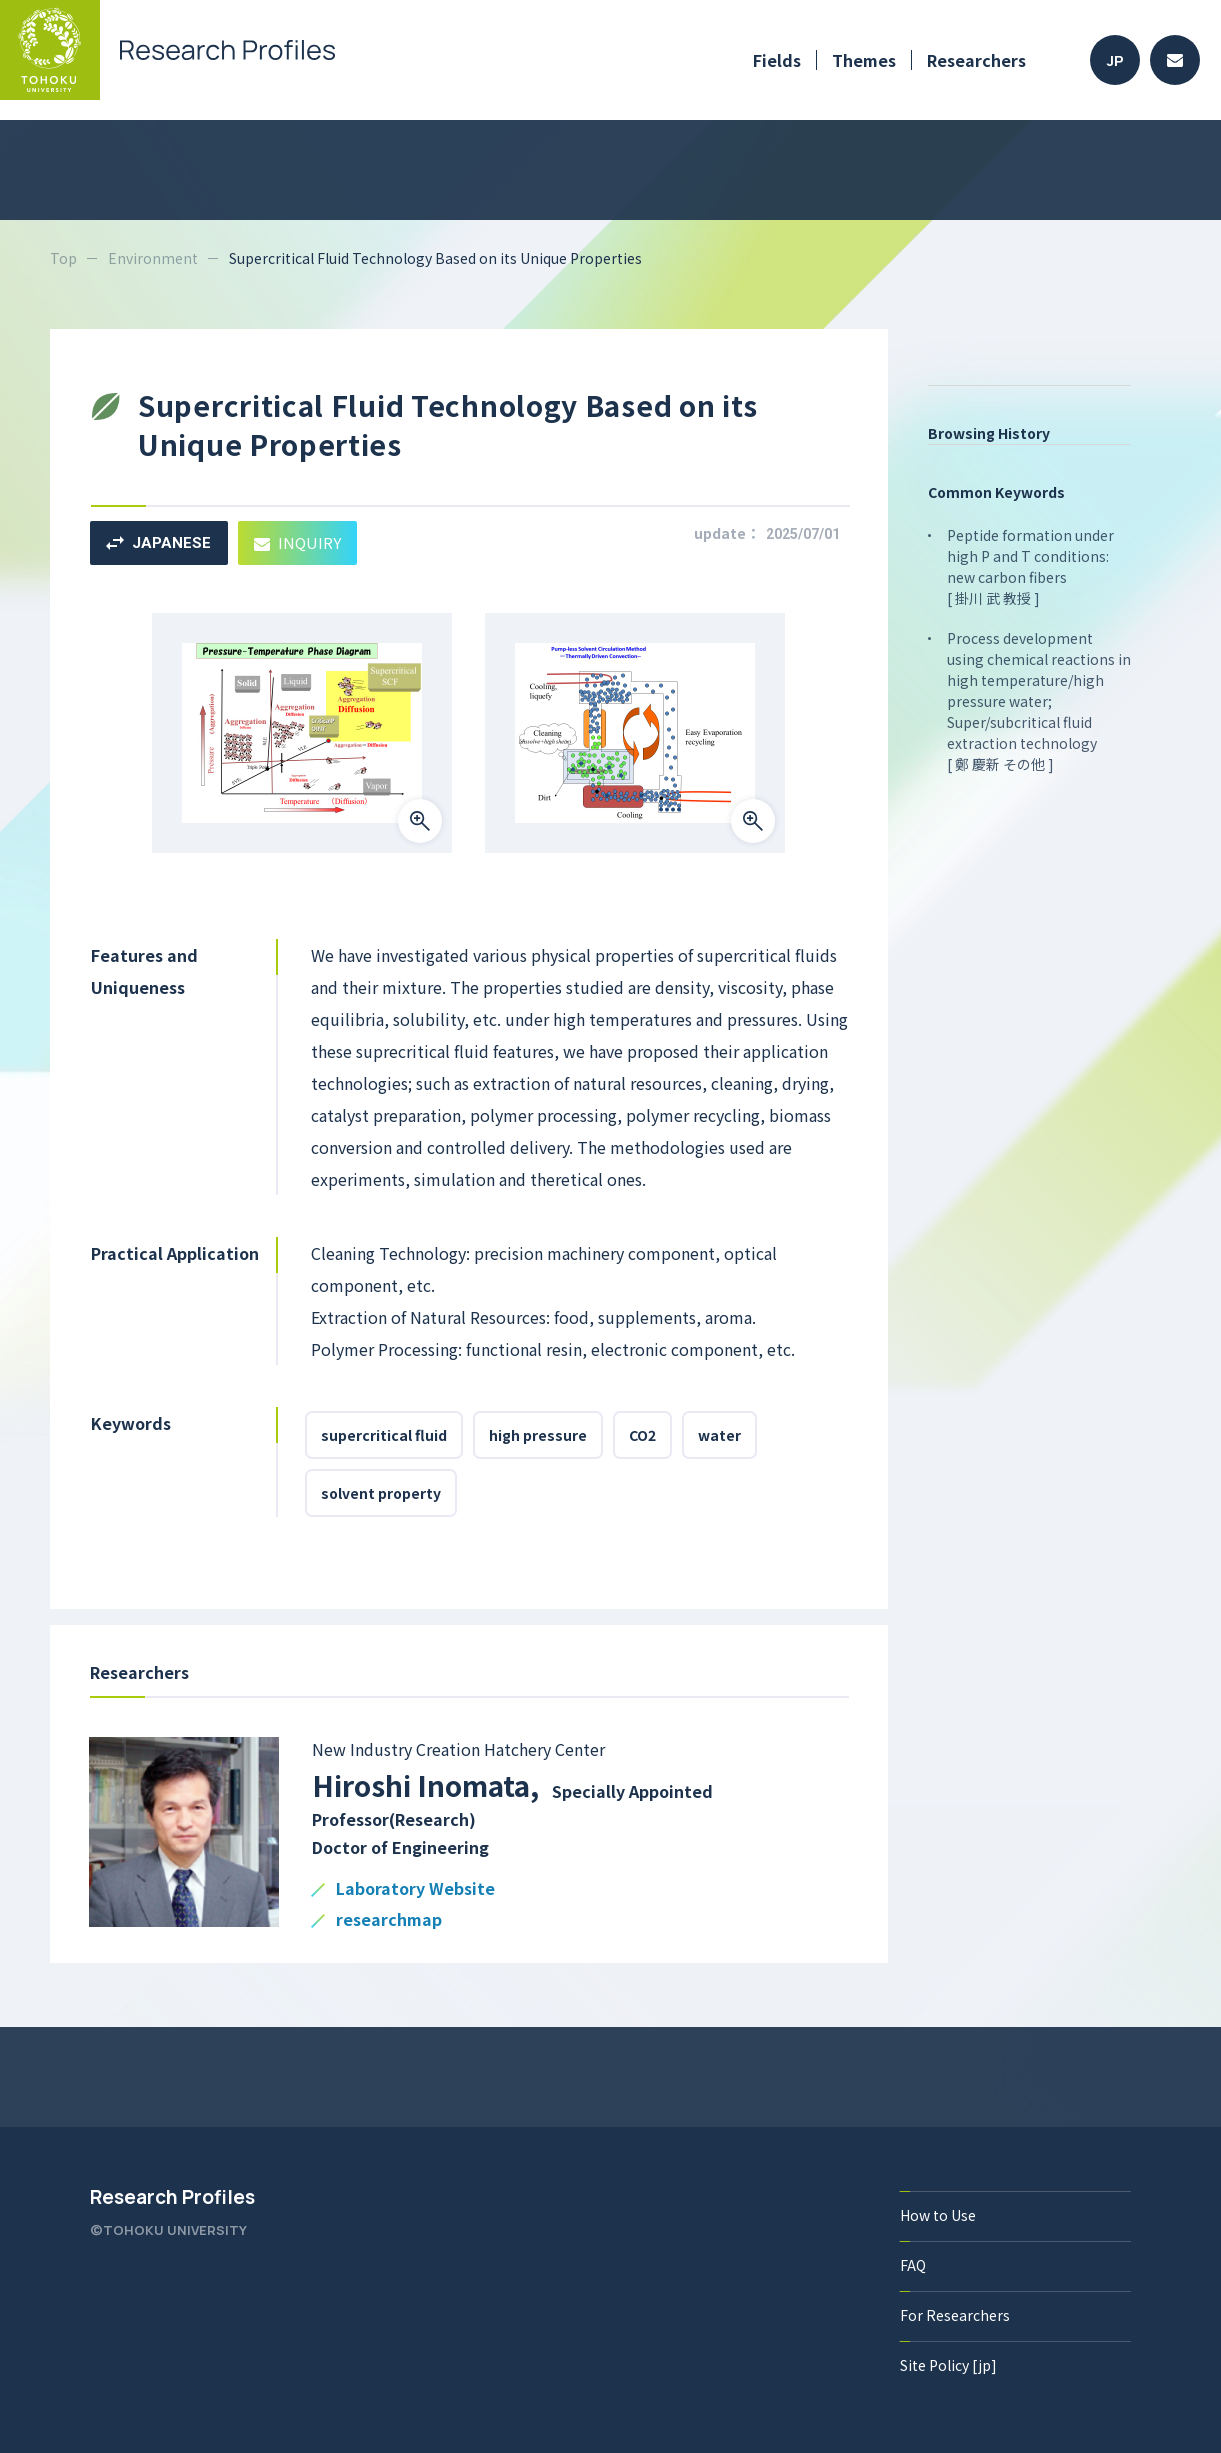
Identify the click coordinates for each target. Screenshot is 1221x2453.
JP (1115, 60)
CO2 (642, 1435)
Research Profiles (172, 2197)
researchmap (389, 1920)
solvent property (381, 1493)
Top (63, 258)
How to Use (938, 2215)
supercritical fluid (384, 1435)
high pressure (538, 1435)
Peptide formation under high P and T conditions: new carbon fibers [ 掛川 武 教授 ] (1030, 566)
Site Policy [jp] (948, 2365)
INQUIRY (297, 542)
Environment (153, 258)
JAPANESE (158, 543)
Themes (864, 60)
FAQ (913, 2265)
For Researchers (955, 2315)
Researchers (976, 60)
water (719, 1435)
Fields (777, 60)
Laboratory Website (415, 1889)
